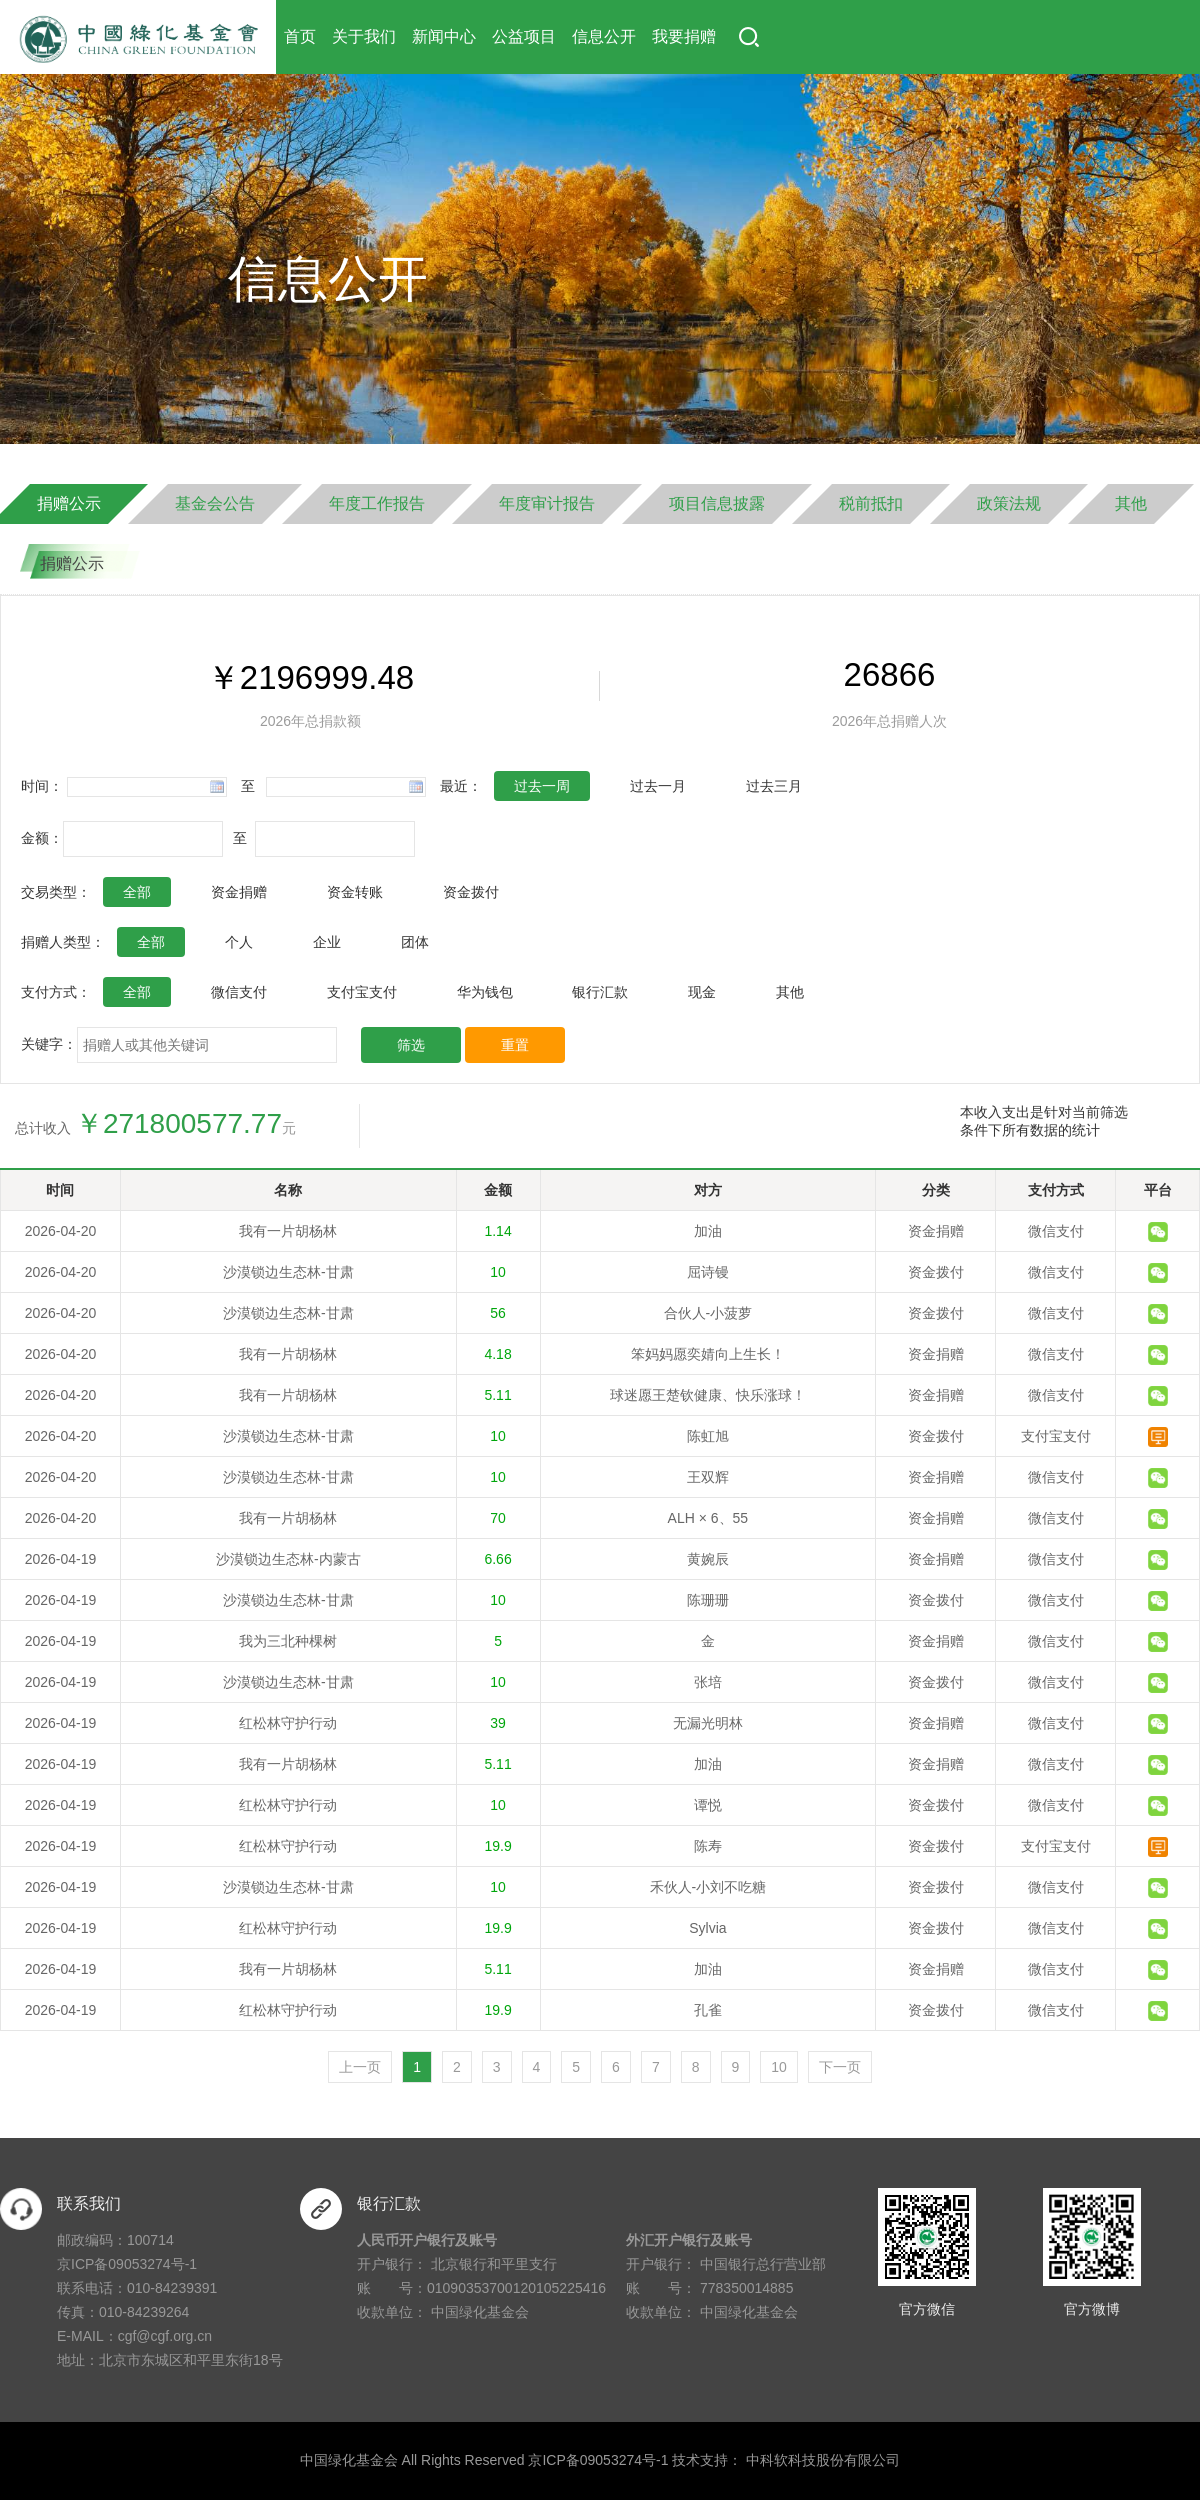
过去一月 (658, 786)
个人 (239, 942)
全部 (137, 892)
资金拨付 (471, 892)
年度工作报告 (377, 503)
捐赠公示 (69, 503)
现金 (702, 992)
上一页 (360, 2067)
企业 (327, 942)
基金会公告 (215, 503)
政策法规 (1009, 503)
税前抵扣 (871, 503)
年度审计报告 (547, 503)
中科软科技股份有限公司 (823, 2460)
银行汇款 (600, 992)
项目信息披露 (717, 503)
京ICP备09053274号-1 (127, 2264)
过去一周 (542, 786)
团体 (415, 942)
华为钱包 (485, 992)
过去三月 (774, 786)
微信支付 (239, 992)
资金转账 (355, 892)
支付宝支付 (362, 992)
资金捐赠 (239, 892)
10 (779, 2067)
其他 (1131, 503)
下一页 (840, 2067)
